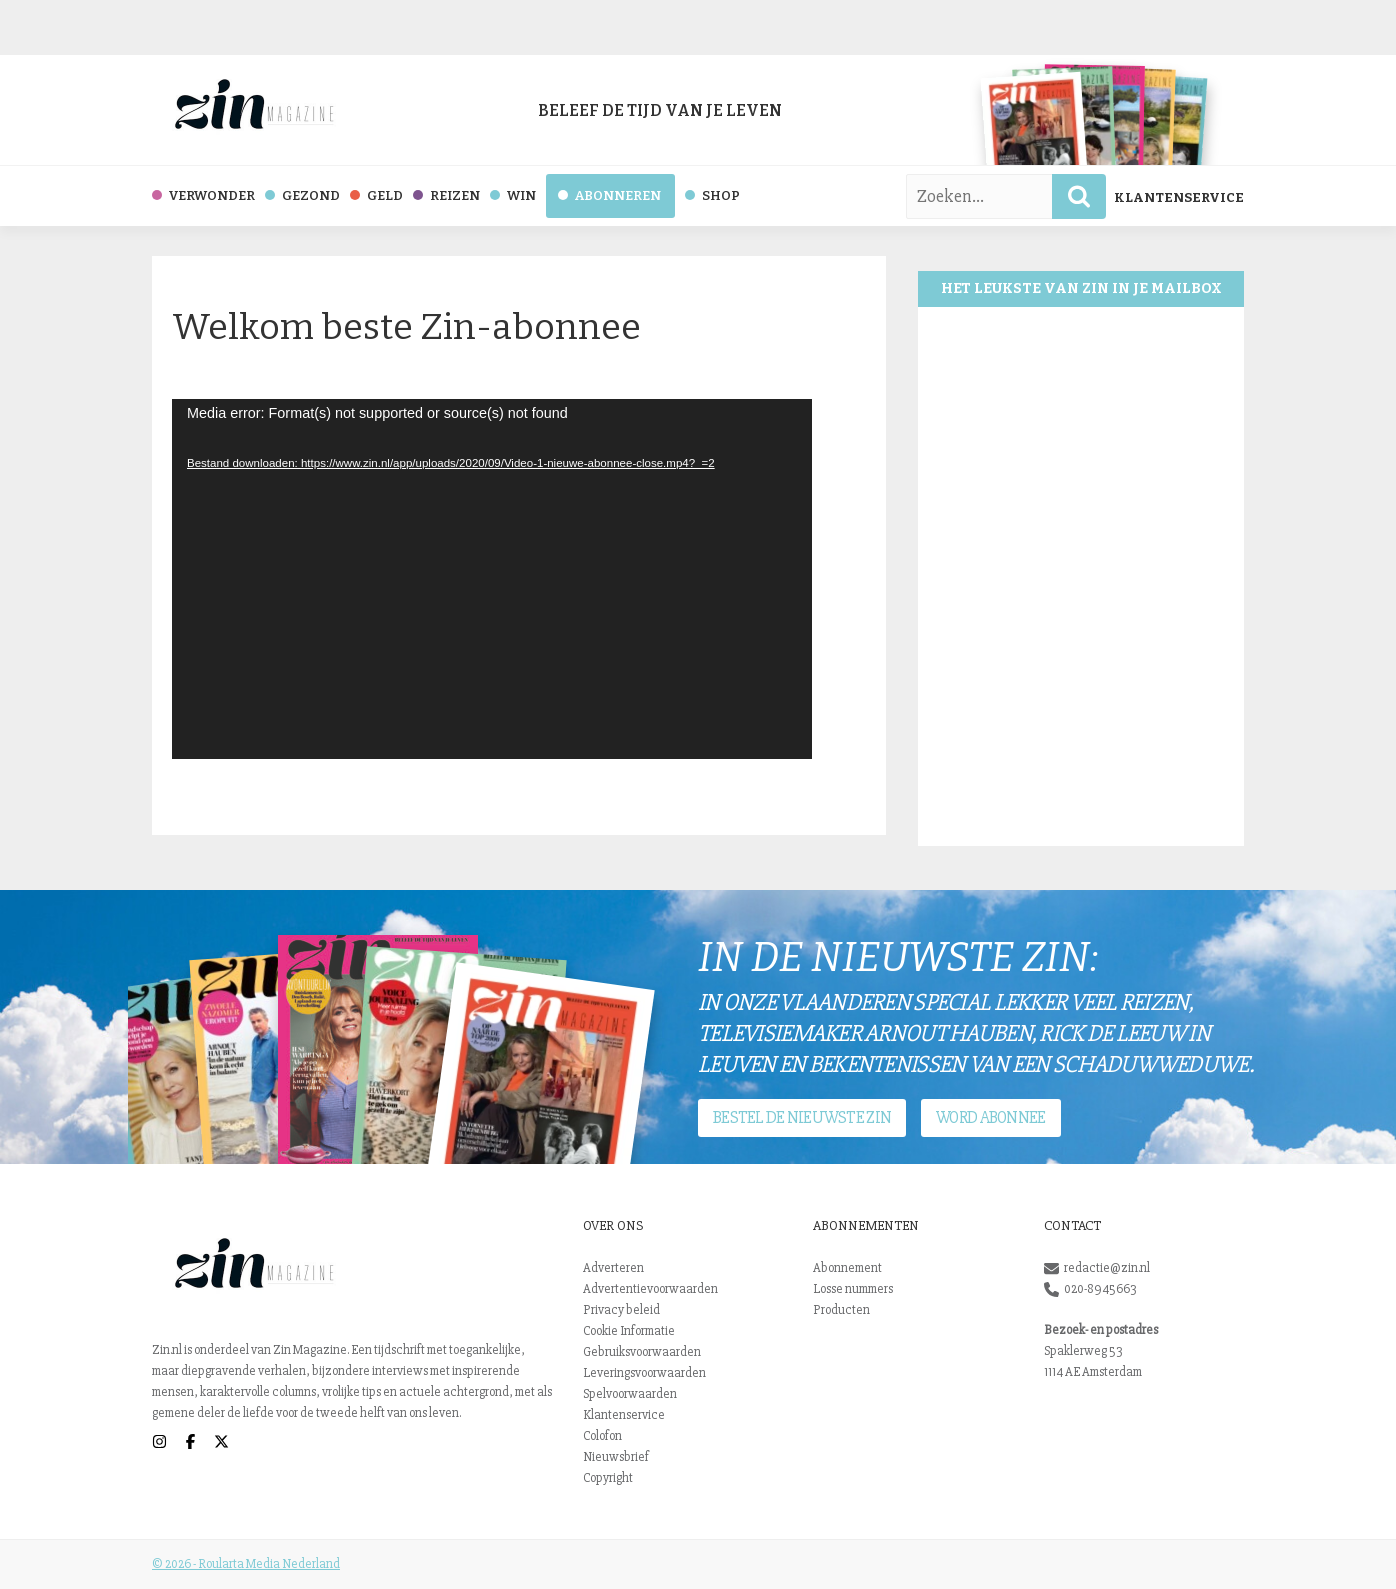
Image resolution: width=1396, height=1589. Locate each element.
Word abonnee (990, 1117)
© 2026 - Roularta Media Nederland (246, 1564)
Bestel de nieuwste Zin (802, 1117)
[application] (492, 579)
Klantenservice (1179, 197)
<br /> (1081, 576)
